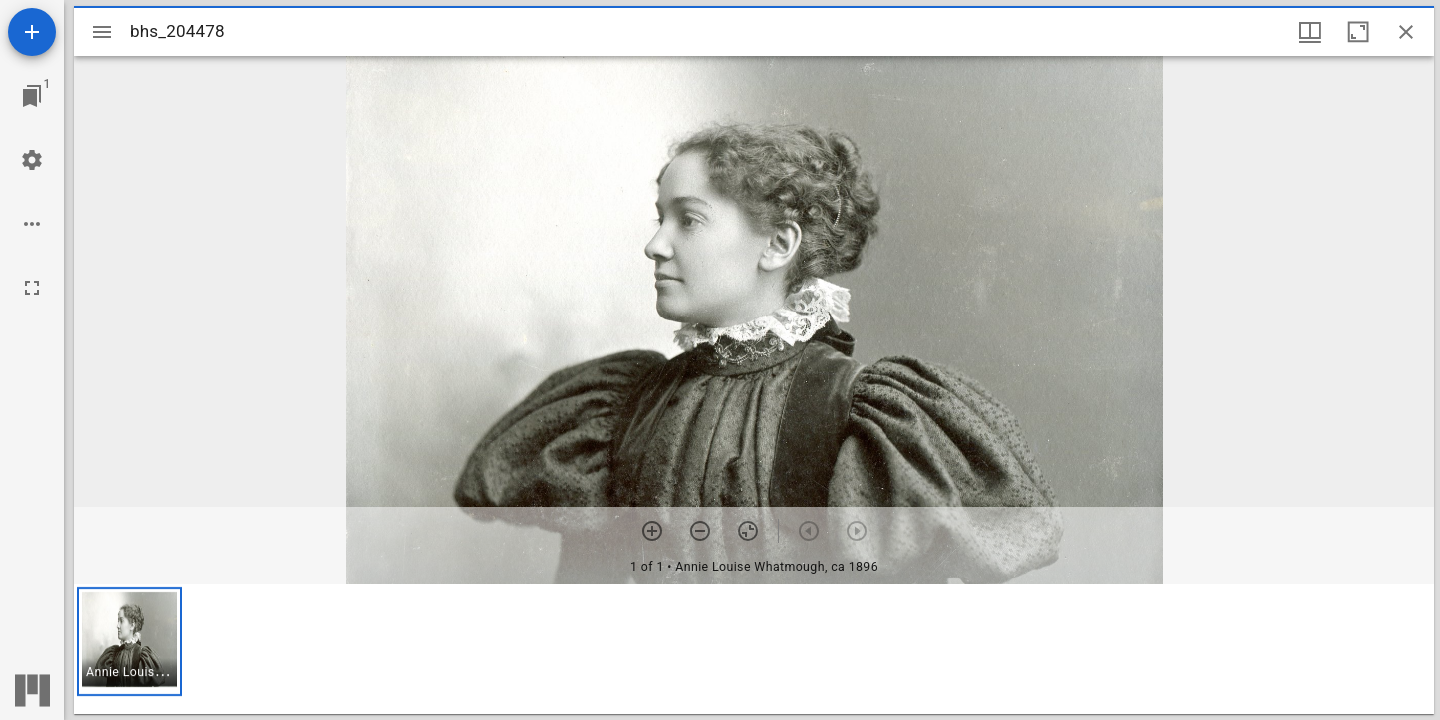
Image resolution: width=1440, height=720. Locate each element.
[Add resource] (32, 32)
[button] (129, 641)
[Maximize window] (1358, 32)
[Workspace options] (32, 224)
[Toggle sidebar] (102, 32)
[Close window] (1406, 32)
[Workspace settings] (32, 160)
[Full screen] (32, 288)
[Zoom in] (652, 531)
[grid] (754, 649)
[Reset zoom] (748, 531)
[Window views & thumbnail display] (1310, 32)
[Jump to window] (32, 96)
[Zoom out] (700, 531)
